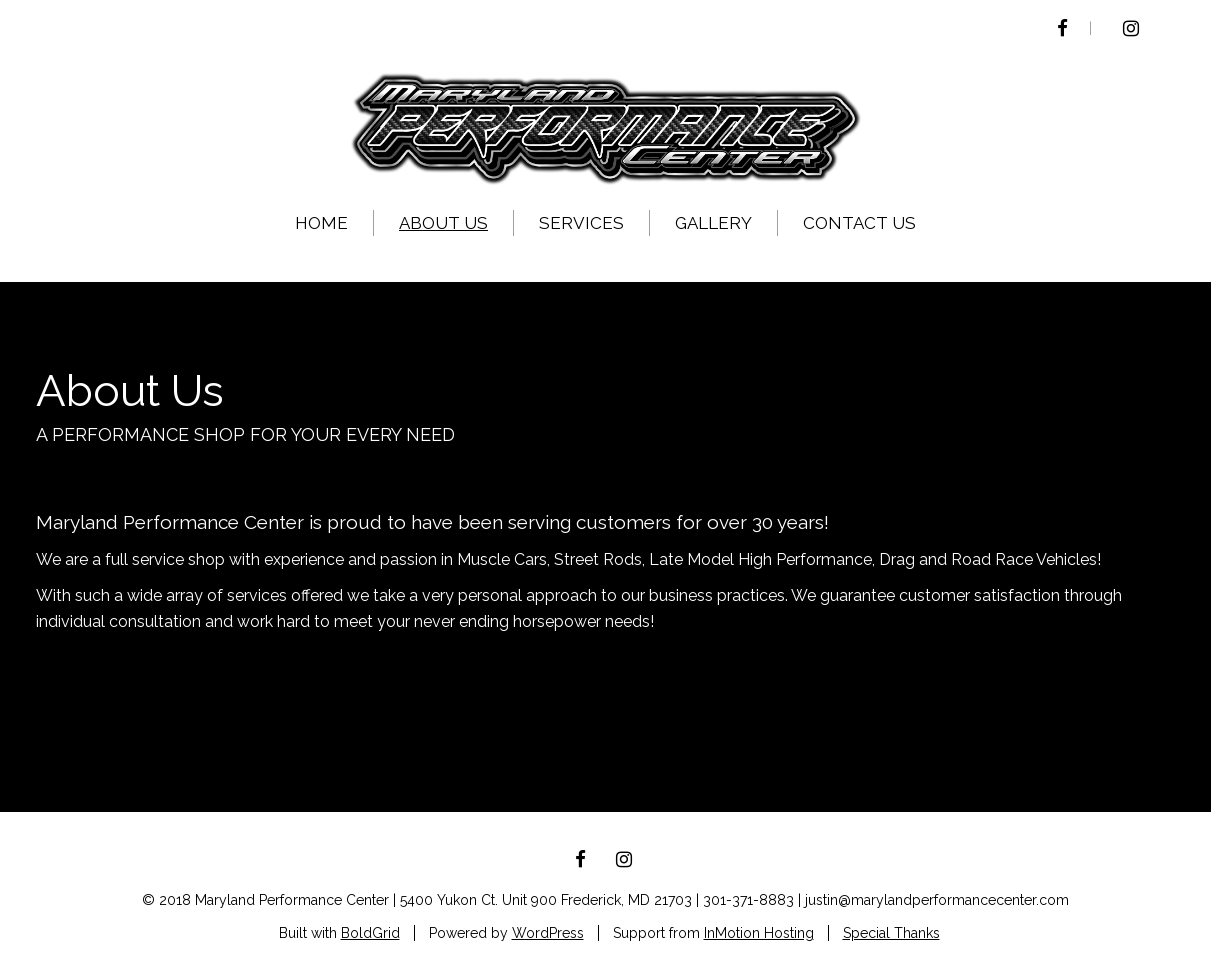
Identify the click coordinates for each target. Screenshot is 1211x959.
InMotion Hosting (759, 933)
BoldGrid (370, 933)
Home (321, 223)
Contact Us (859, 223)
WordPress (548, 933)
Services (581, 223)
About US (443, 223)
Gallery (713, 223)
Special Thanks (891, 933)
